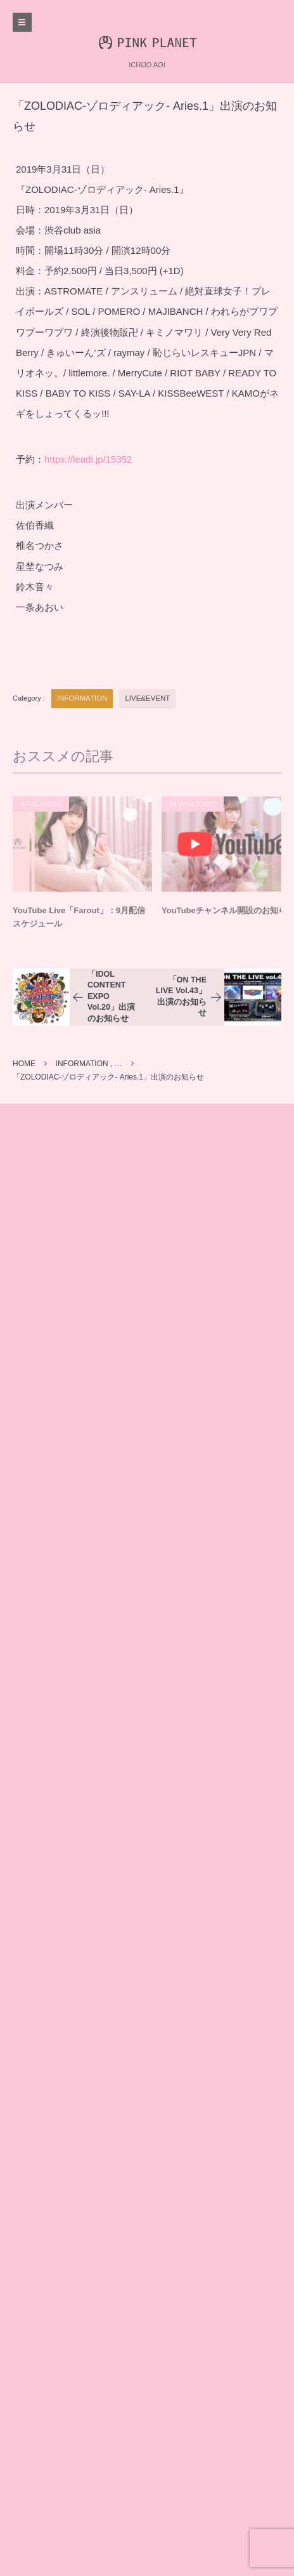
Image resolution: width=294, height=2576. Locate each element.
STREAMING (40, 808)
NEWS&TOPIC (192, 808)
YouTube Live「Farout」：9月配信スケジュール (79, 921)
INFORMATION (82, 698)
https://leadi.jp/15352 (88, 459)
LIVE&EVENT (147, 698)
